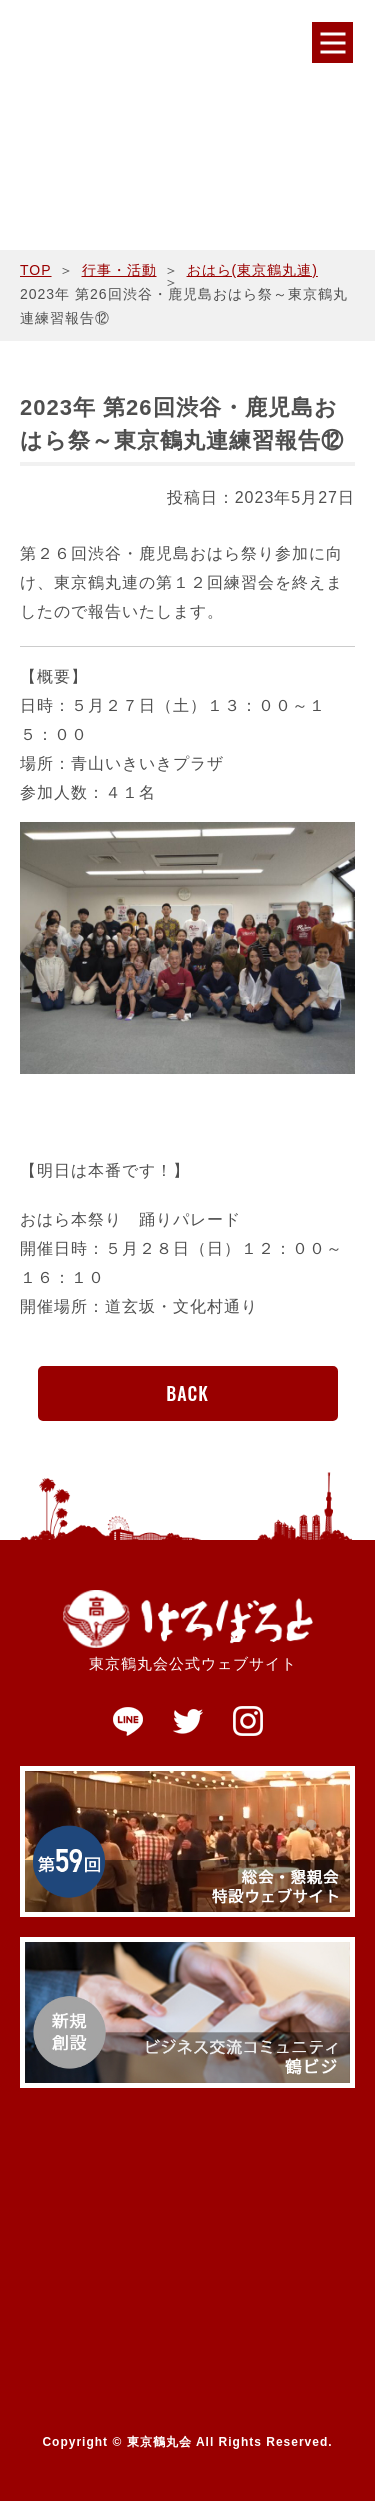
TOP (36, 270)
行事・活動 (119, 270)
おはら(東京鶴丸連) (252, 270)
